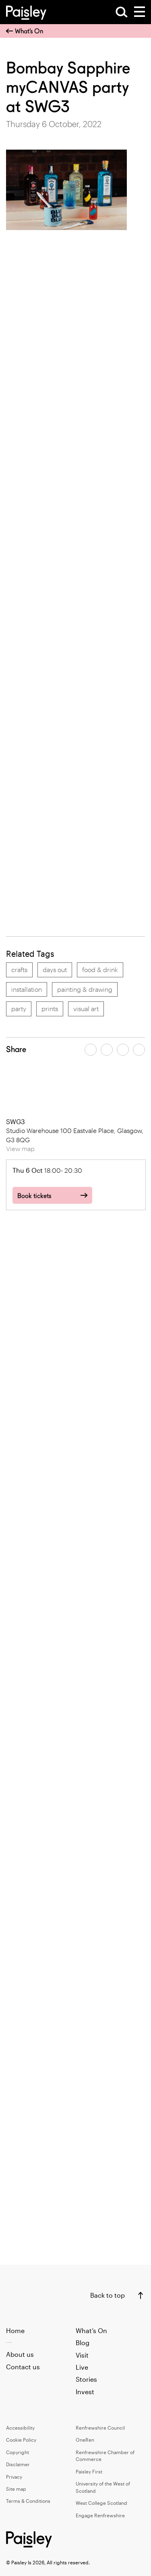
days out (55, 969)
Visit (82, 2355)
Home (15, 2330)
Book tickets (34, 1196)
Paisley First (89, 2471)
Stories (86, 2379)
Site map (16, 2489)
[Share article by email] (123, 1050)
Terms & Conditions (28, 2501)
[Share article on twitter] (107, 1050)
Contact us (23, 2366)
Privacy (14, 2476)
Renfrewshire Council (100, 2427)
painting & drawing (84, 989)
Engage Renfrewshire (100, 2515)
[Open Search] (122, 12)
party (18, 1008)
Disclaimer (18, 2464)
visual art (86, 1008)
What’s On (24, 31)
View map (20, 1148)
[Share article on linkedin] (139, 1050)
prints (49, 1008)
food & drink (100, 969)
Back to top (107, 2295)
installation (26, 989)
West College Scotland (101, 2503)
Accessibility (20, 2427)
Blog (82, 2342)
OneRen (85, 2439)
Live (82, 2367)
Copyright (17, 2452)
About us (20, 2354)
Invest (85, 2391)
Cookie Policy (21, 2439)
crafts (19, 969)
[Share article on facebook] (91, 1050)
